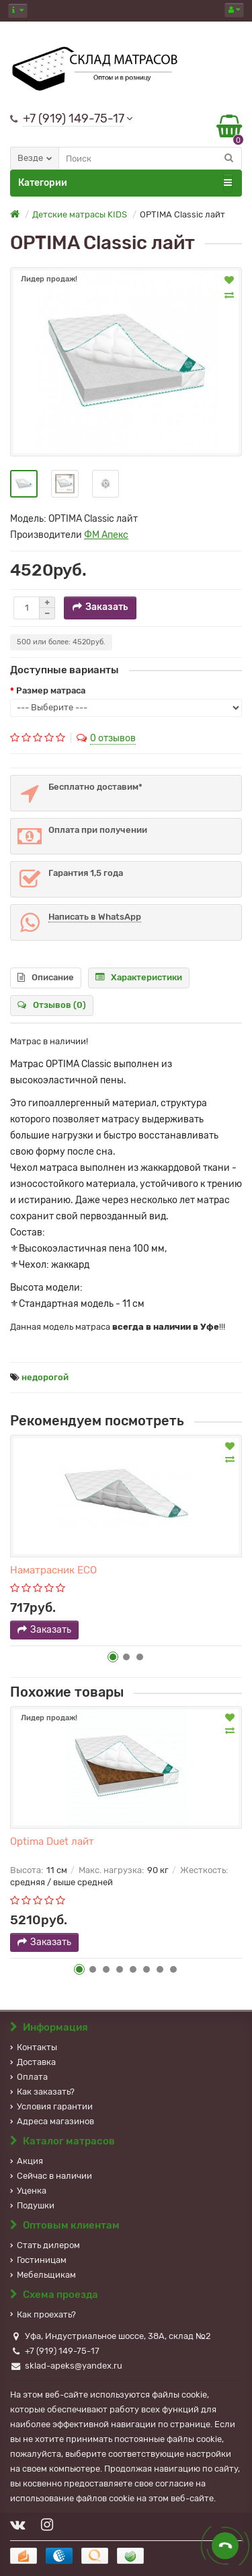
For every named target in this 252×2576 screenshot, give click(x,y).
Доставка (33, 2062)
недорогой (45, 1377)
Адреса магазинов (52, 2121)
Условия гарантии (51, 2106)
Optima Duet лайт (52, 1841)
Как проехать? (43, 2314)
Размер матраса (50, 690)
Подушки (32, 2205)
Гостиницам (38, 2260)
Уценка (28, 2190)
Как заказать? (42, 2092)
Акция (26, 2161)
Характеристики (138, 977)
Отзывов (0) (51, 1005)
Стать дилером (45, 2245)
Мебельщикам (43, 2275)
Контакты (33, 2047)
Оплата (29, 2077)
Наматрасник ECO (53, 1570)
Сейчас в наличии (51, 2176)
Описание (45, 977)
